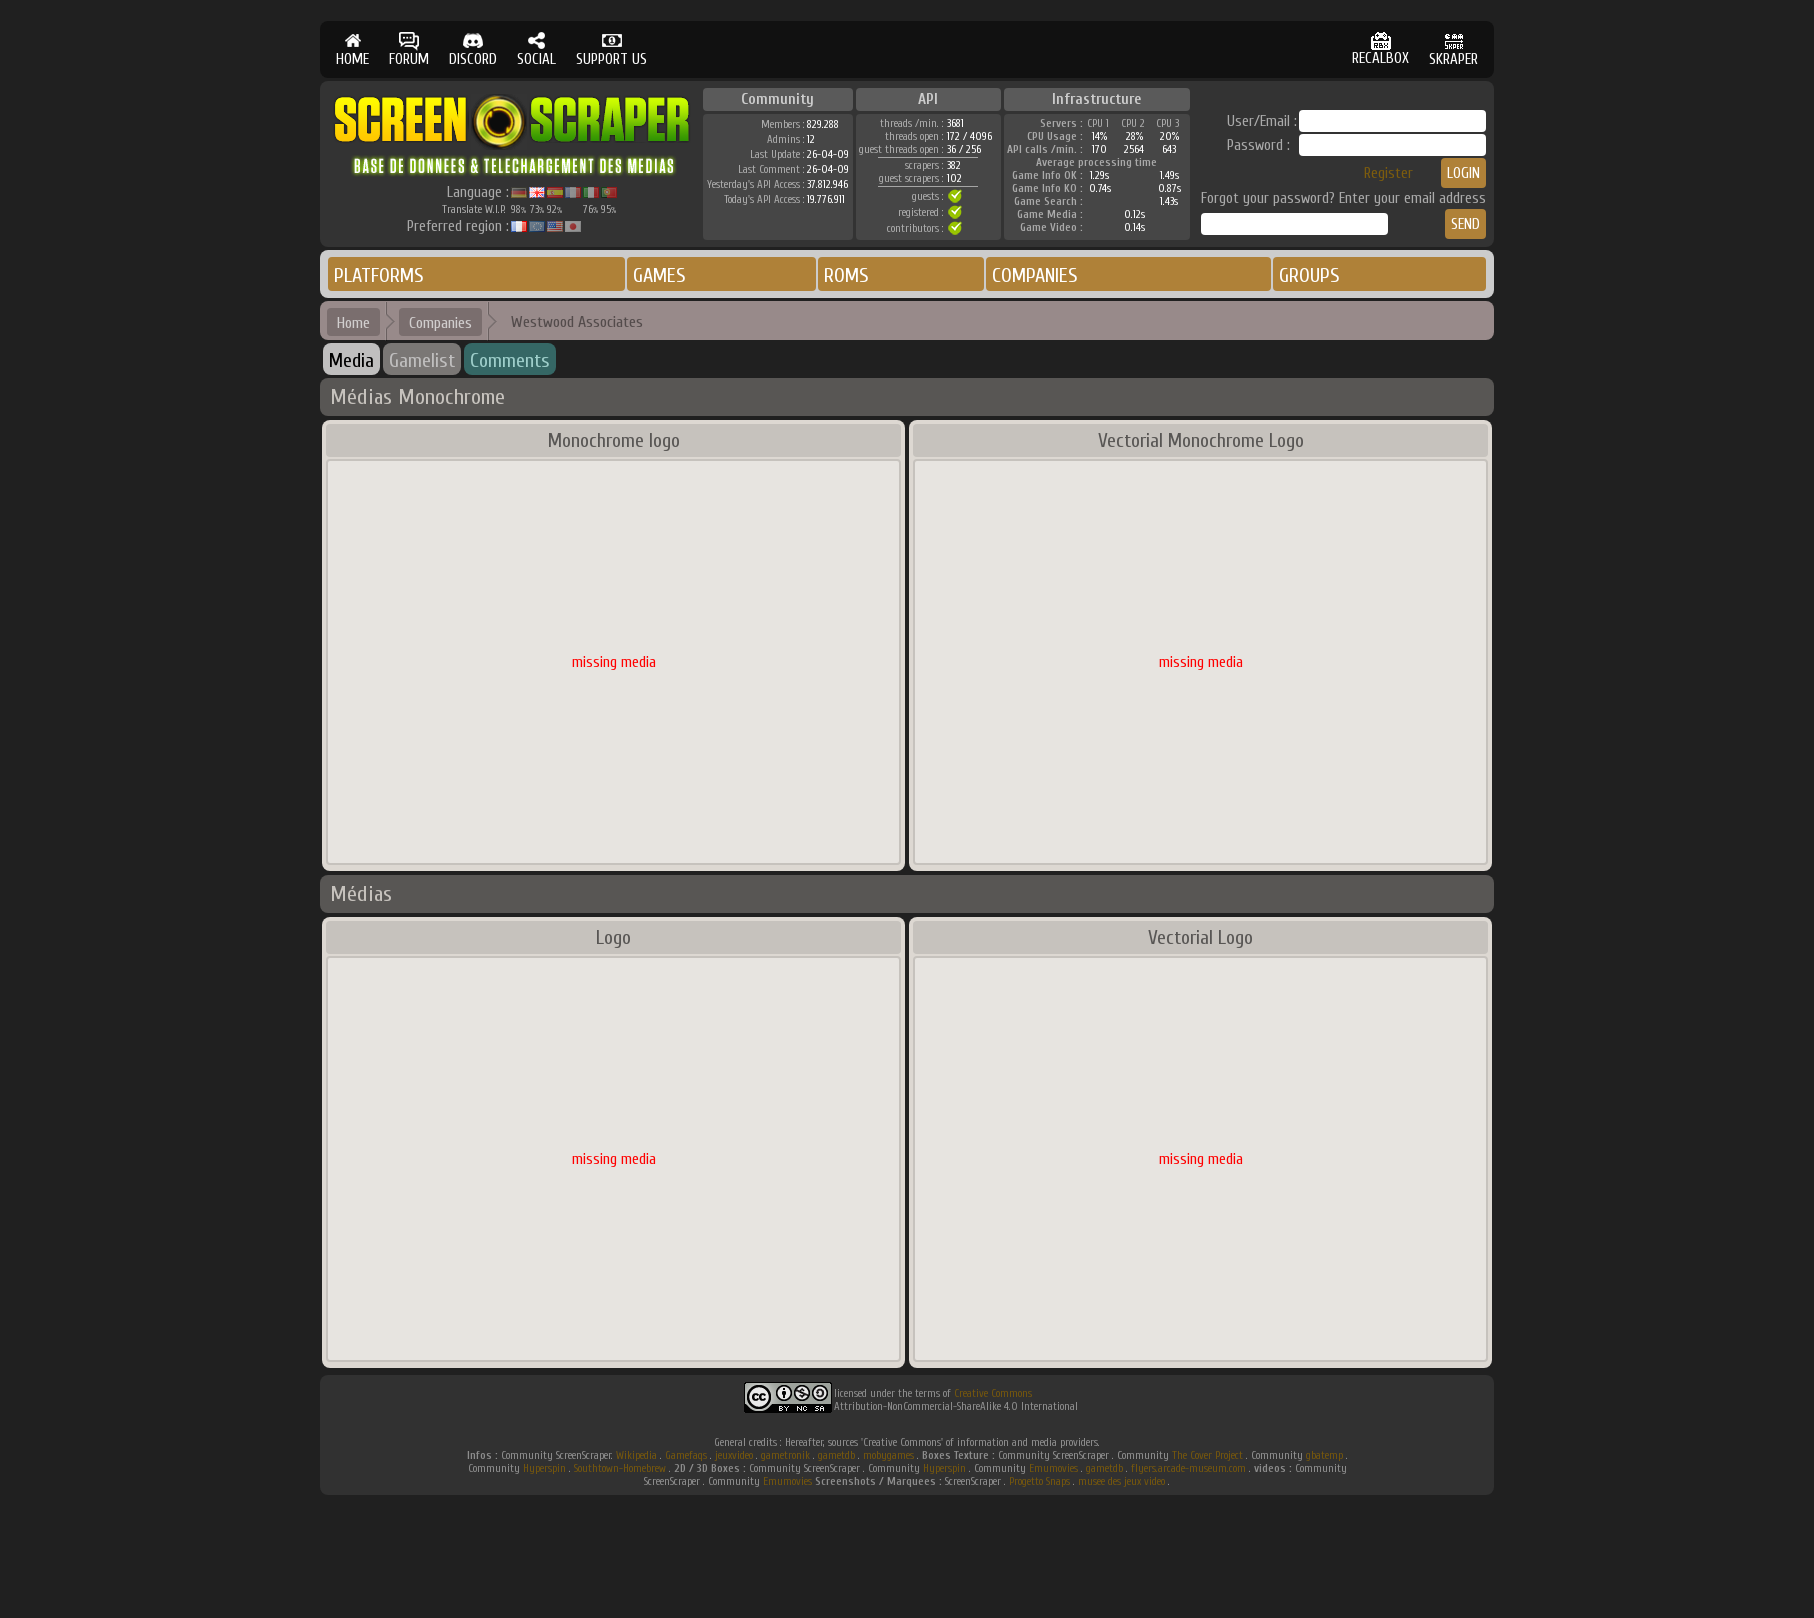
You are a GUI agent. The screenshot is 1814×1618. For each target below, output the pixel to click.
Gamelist (422, 360)
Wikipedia (636, 1455)
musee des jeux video (1121, 1481)
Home (353, 323)
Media (351, 360)
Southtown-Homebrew (620, 1468)
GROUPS (1309, 275)
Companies (440, 323)
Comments (510, 360)
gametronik (785, 1455)
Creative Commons (993, 1393)
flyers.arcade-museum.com (1188, 1468)
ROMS (846, 275)
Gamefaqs (686, 1455)
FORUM (409, 49)
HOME (352, 49)
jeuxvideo (734, 1455)
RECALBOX (1380, 49)
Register (1388, 173)
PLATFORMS (379, 275)
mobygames (888, 1455)
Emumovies (1053, 1468)
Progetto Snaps (1039, 1481)
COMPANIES (1035, 275)
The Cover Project (1207, 1455)
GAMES (659, 275)
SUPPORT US (611, 49)
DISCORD (473, 49)
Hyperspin (544, 1468)
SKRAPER (1453, 49)
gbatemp (1324, 1455)
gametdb (836, 1455)
